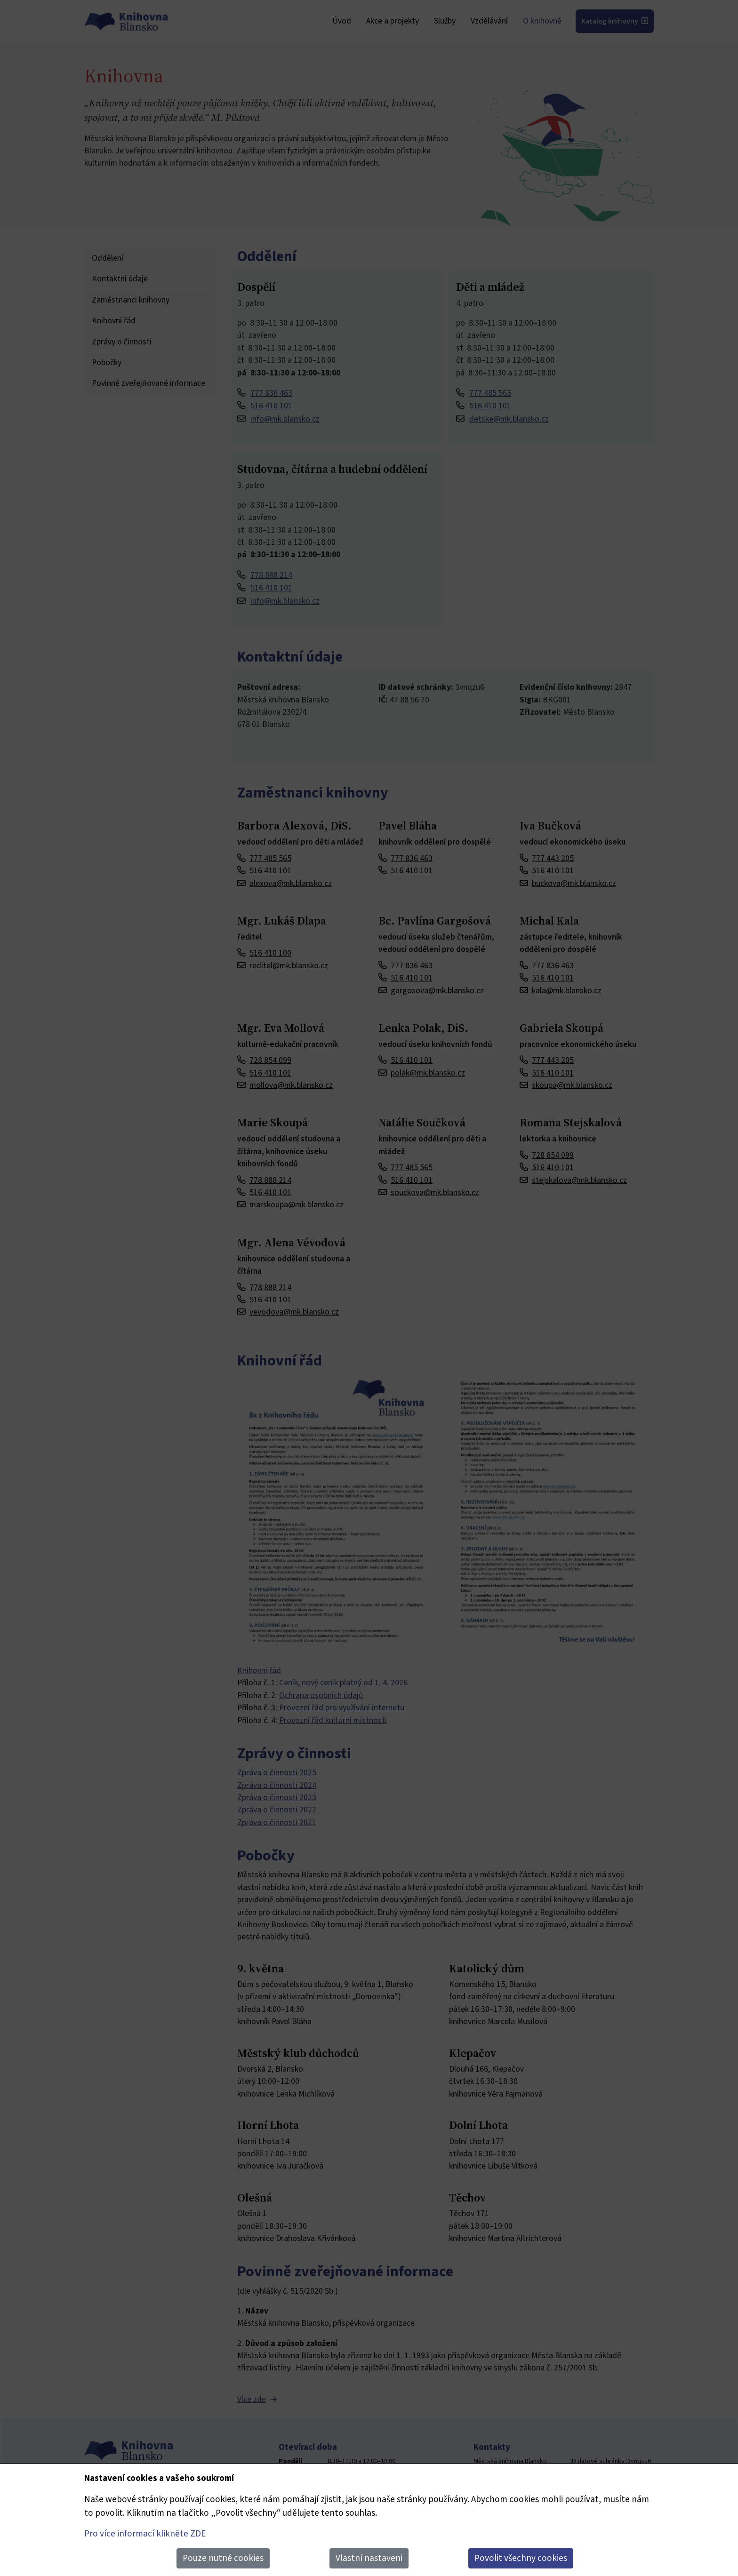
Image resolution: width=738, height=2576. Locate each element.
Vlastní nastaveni (369, 2558)
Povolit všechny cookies (520, 2558)
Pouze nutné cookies (223, 2558)
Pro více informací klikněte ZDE (145, 2533)
